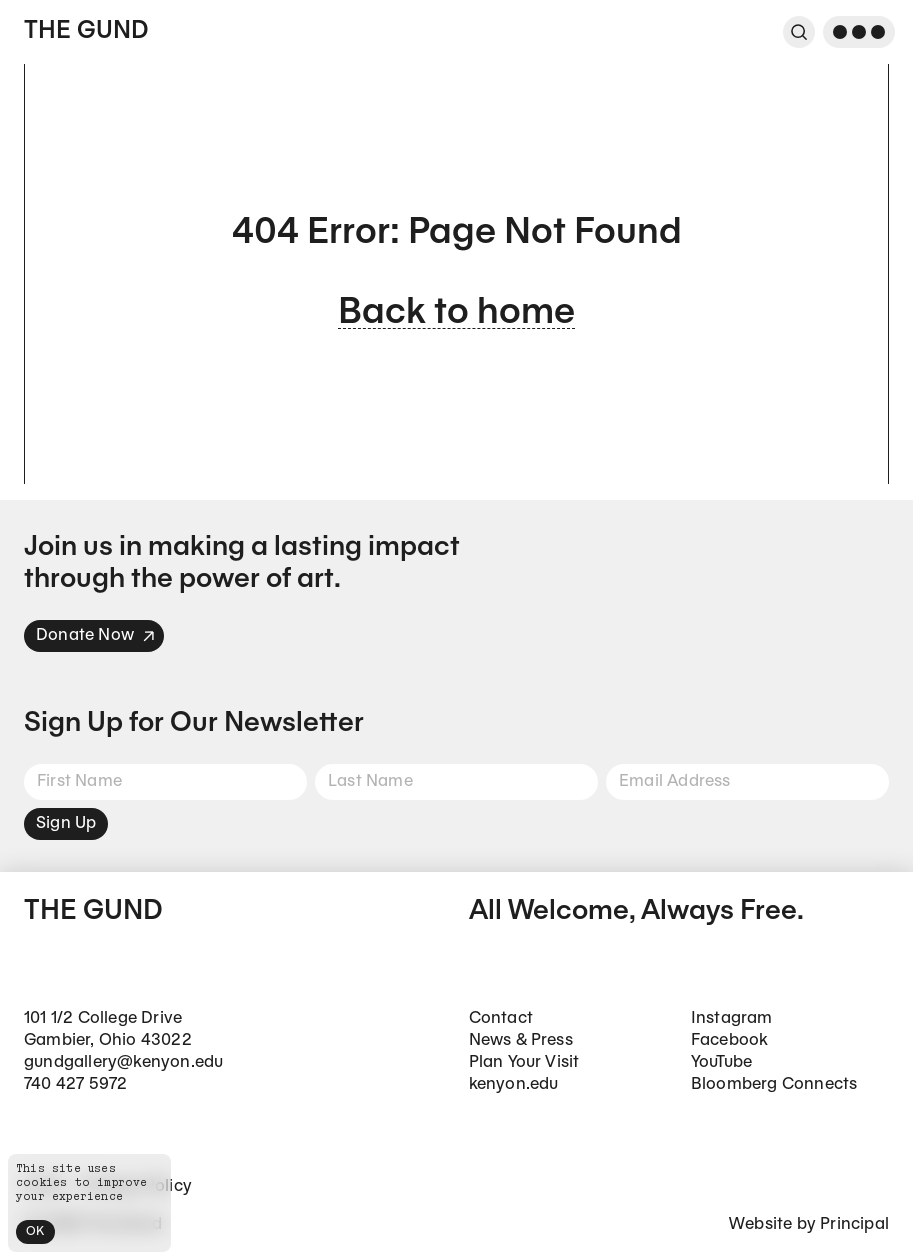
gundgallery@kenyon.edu (123, 1062)
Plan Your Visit (524, 1062)
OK (35, 1231)
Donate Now (96, 635)
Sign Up (66, 823)
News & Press (521, 1040)
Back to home (456, 313)
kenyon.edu (514, 1084)
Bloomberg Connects (774, 1084)
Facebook (730, 1040)
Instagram (732, 1018)
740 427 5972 (75, 1084)
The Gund (86, 32)
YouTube (721, 1062)
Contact (501, 1018)
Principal (854, 1224)
